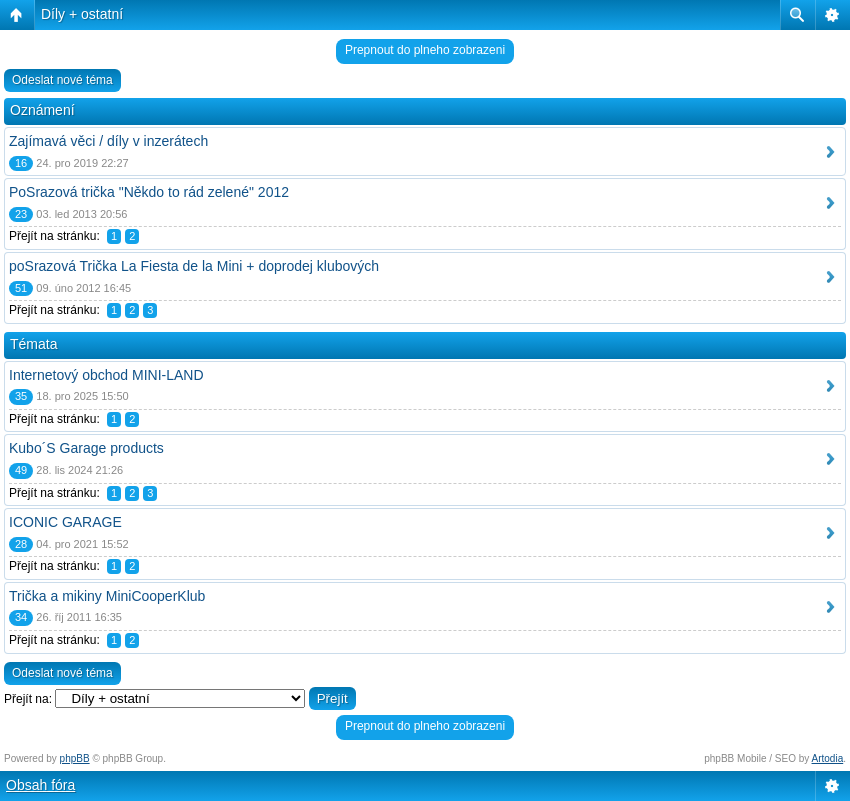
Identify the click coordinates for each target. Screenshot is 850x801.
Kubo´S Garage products (86, 448)
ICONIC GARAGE (65, 522)
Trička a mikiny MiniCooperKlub (107, 596)
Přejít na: (28, 699)
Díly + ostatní (82, 14)
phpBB (75, 758)
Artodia (828, 758)
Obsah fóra (40, 785)
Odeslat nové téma (62, 80)
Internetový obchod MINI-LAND (106, 375)
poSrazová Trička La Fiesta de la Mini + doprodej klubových (194, 266)
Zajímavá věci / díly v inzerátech (108, 141)
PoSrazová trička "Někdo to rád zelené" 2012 (149, 192)
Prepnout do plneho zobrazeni (425, 50)
